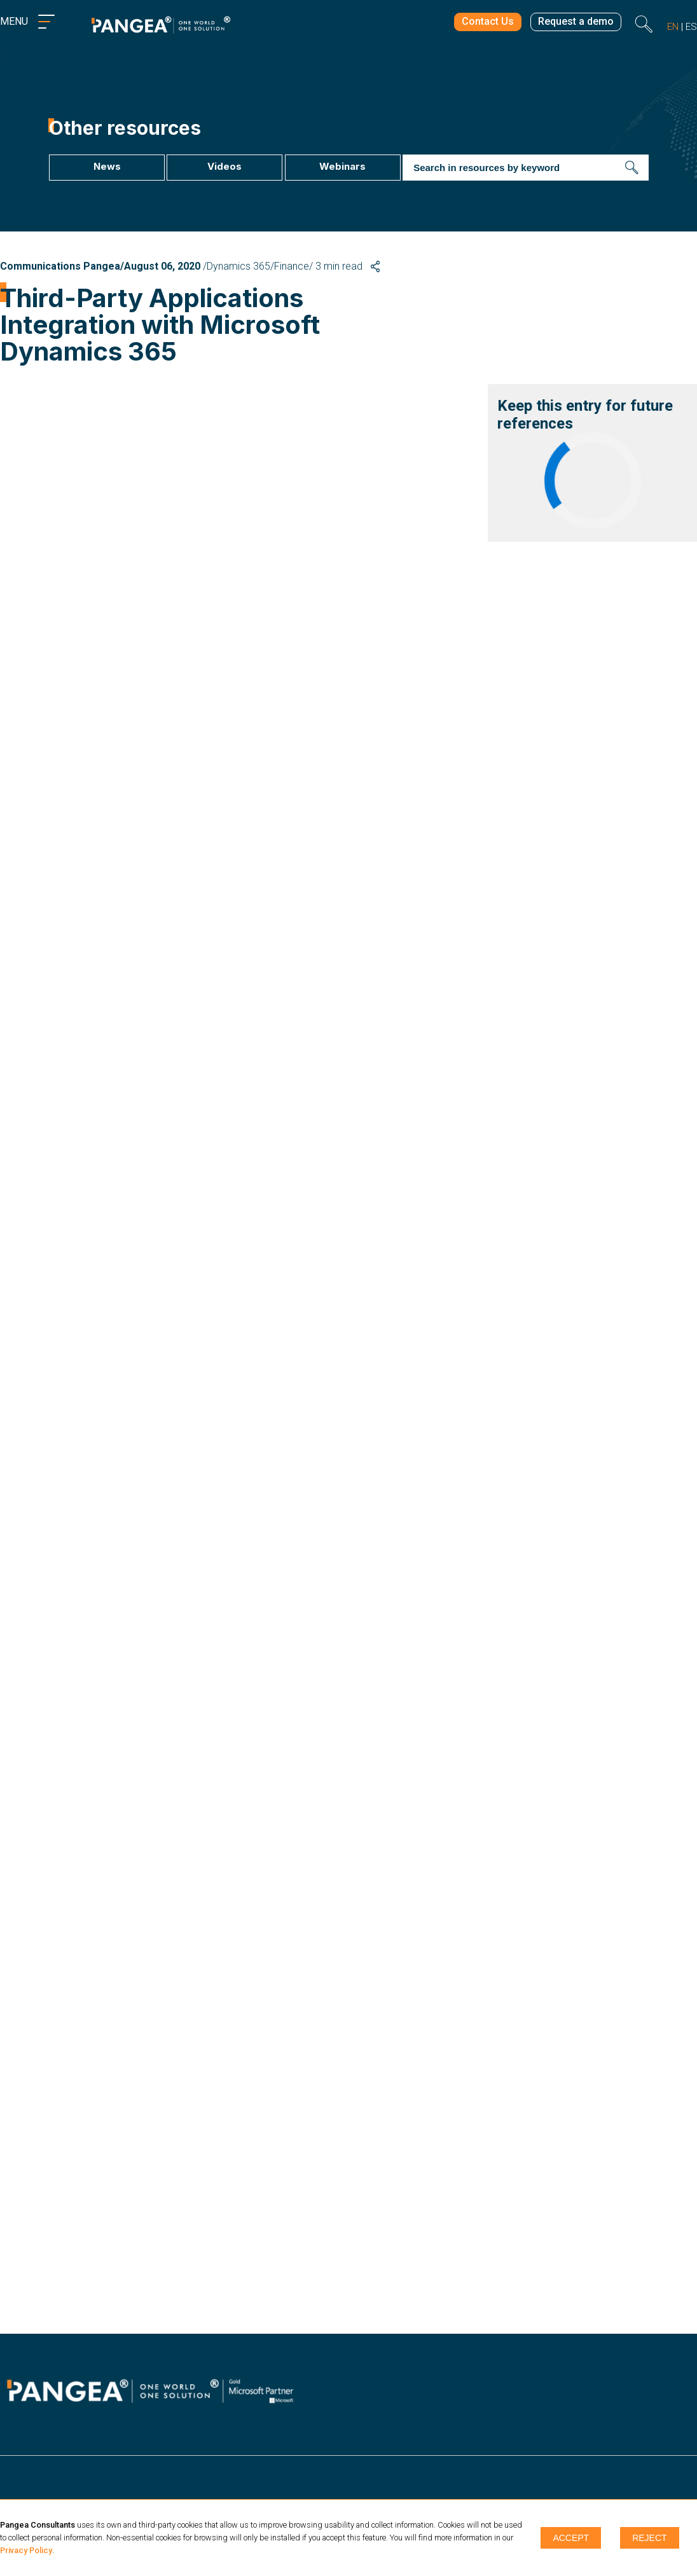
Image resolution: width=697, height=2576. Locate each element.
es (691, 27)
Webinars (342, 166)
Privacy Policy (26, 2550)
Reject (649, 2538)
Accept (571, 2538)
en (673, 27)
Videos (224, 166)
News (106, 166)
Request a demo (572, 24)
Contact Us (479, 24)
